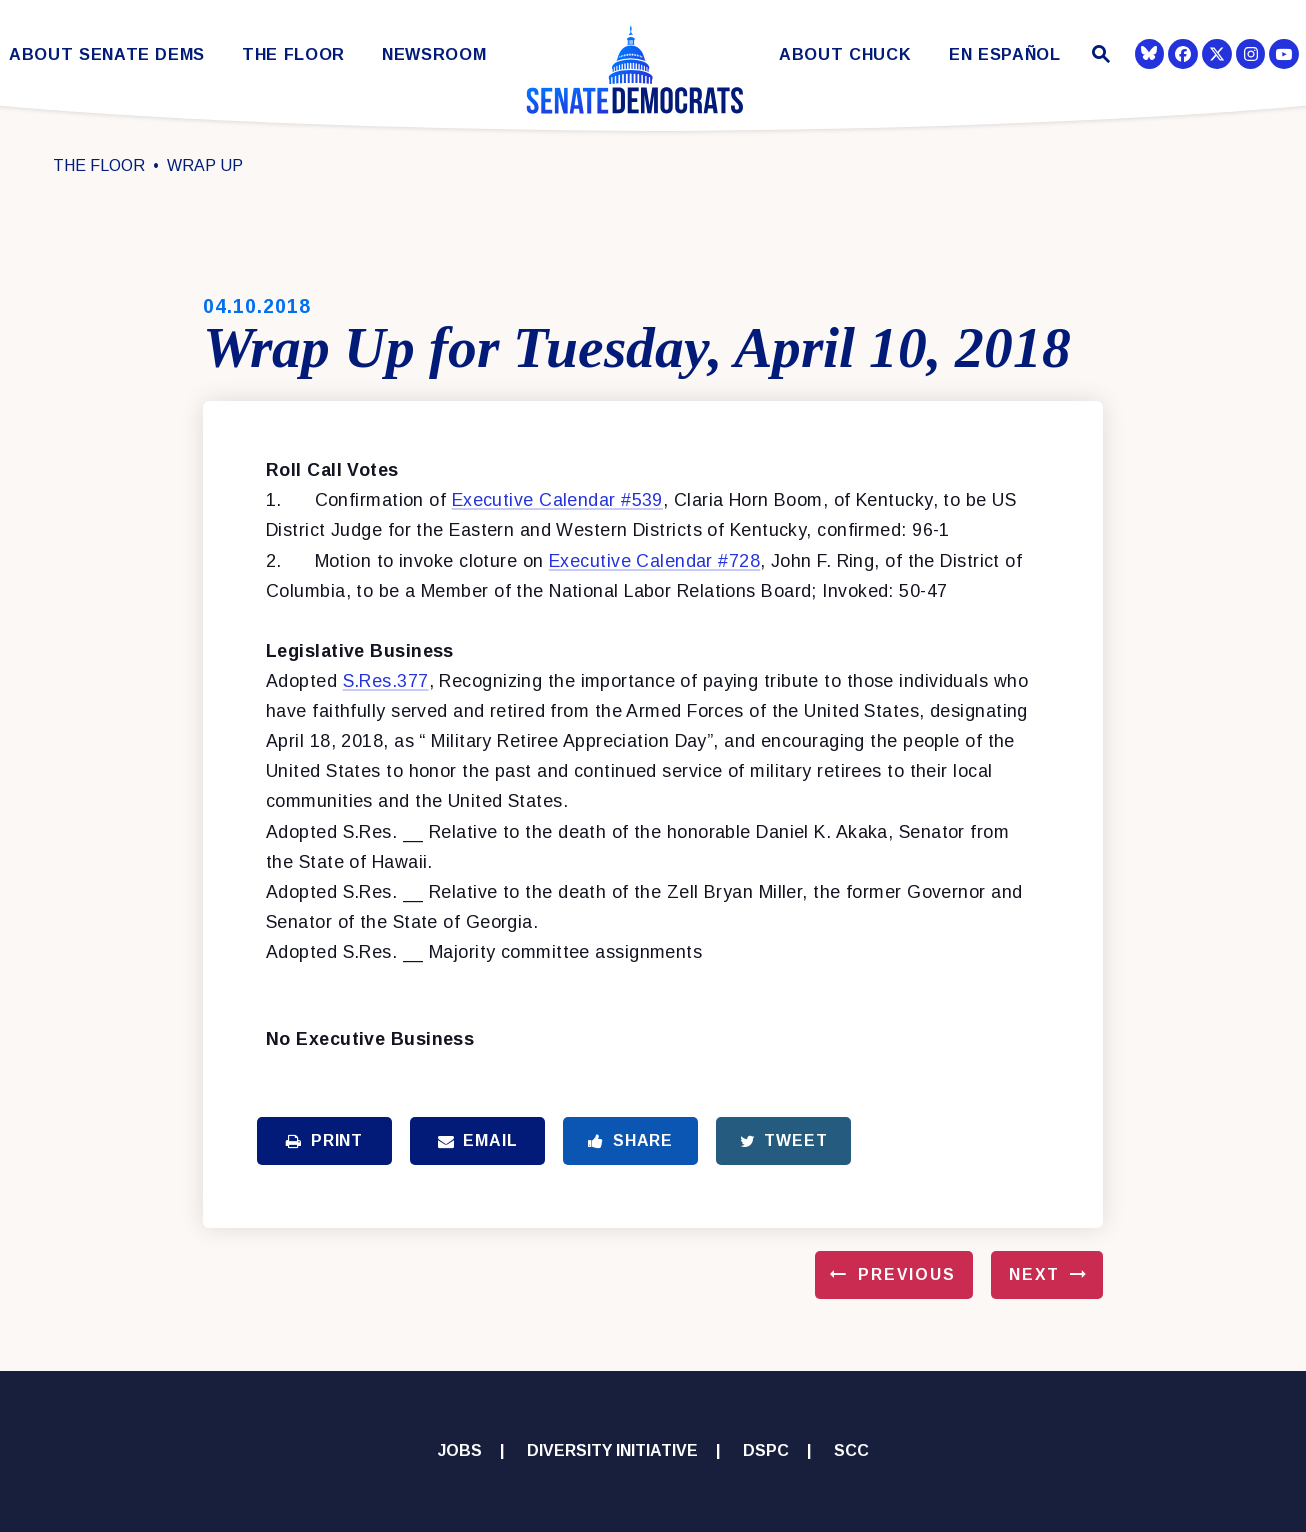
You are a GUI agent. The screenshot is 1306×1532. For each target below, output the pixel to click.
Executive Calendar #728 (654, 561)
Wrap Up (205, 165)
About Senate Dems (107, 54)
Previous (907, 1274)
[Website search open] (1098, 56)
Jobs (460, 1450)
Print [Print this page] (324, 1140)
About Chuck (845, 54)
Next (1034, 1274)
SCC (851, 1450)
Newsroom (434, 54)
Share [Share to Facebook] (630, 1140)
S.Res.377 (386, 681)
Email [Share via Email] (478, 1140)
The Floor (293, 54)
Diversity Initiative (612, 1450)
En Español (1005, 54)
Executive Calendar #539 (557, 500)
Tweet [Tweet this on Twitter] (784, 1140)
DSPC (766, 1450)
